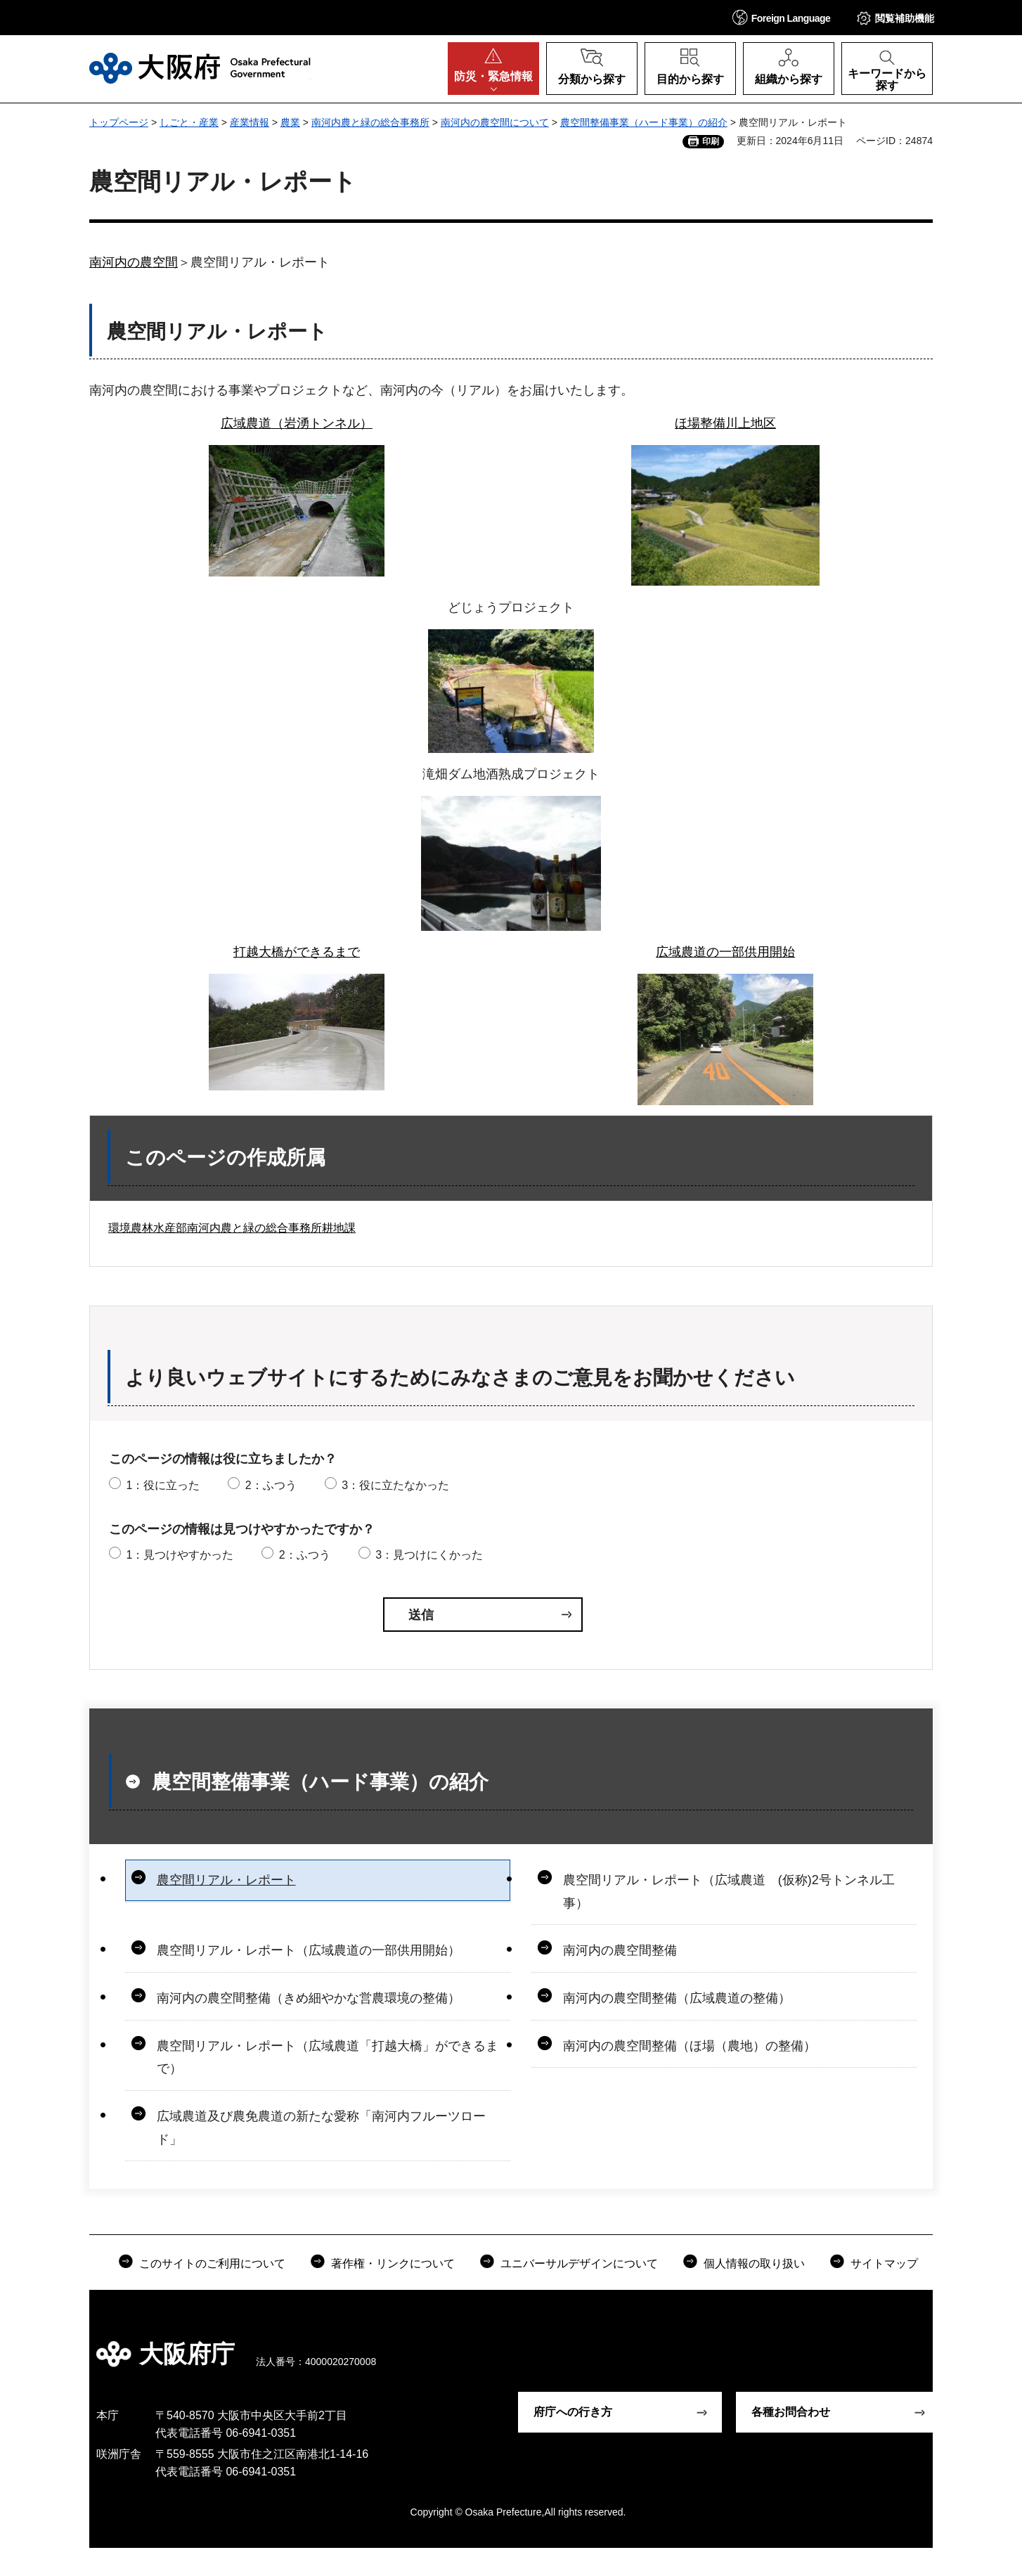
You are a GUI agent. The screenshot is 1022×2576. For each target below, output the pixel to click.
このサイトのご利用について (212, 2263)
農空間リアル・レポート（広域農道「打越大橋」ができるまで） (327, 2057)
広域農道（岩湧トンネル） (297, 423)
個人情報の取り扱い (754, 2263)
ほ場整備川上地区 (725, 423)
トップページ (118, 122)
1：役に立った (163, 1485)
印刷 (710, 141)
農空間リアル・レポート (226, 1880)
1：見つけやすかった (179, 1555)
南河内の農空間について (495, 122)
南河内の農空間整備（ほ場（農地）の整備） (689, 2046)
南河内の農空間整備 (620, 1950)
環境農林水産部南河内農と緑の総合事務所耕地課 (232, 1228)
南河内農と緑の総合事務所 (370, 122)
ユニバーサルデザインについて (579, 2263)
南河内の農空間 (133, 262)
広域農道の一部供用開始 (725, 952)
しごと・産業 (189, 122)
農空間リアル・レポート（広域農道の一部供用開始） (308, 1950)
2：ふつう (271, 1485)
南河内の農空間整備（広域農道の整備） (677, 1998)
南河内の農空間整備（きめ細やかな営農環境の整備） (308, 1998)
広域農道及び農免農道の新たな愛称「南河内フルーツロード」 (321, 2127)
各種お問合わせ (790, 2412)
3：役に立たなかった (395, 1485)
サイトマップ (884, 2263)
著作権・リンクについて (393, 2263)
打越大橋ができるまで (296, 952)
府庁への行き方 (572, 2412)
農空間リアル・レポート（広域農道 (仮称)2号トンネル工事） (729, 1891)
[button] (781, 17)
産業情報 (249, 122)
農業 (290, 122)
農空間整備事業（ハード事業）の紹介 (643, 122)
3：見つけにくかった (429, 1555)
